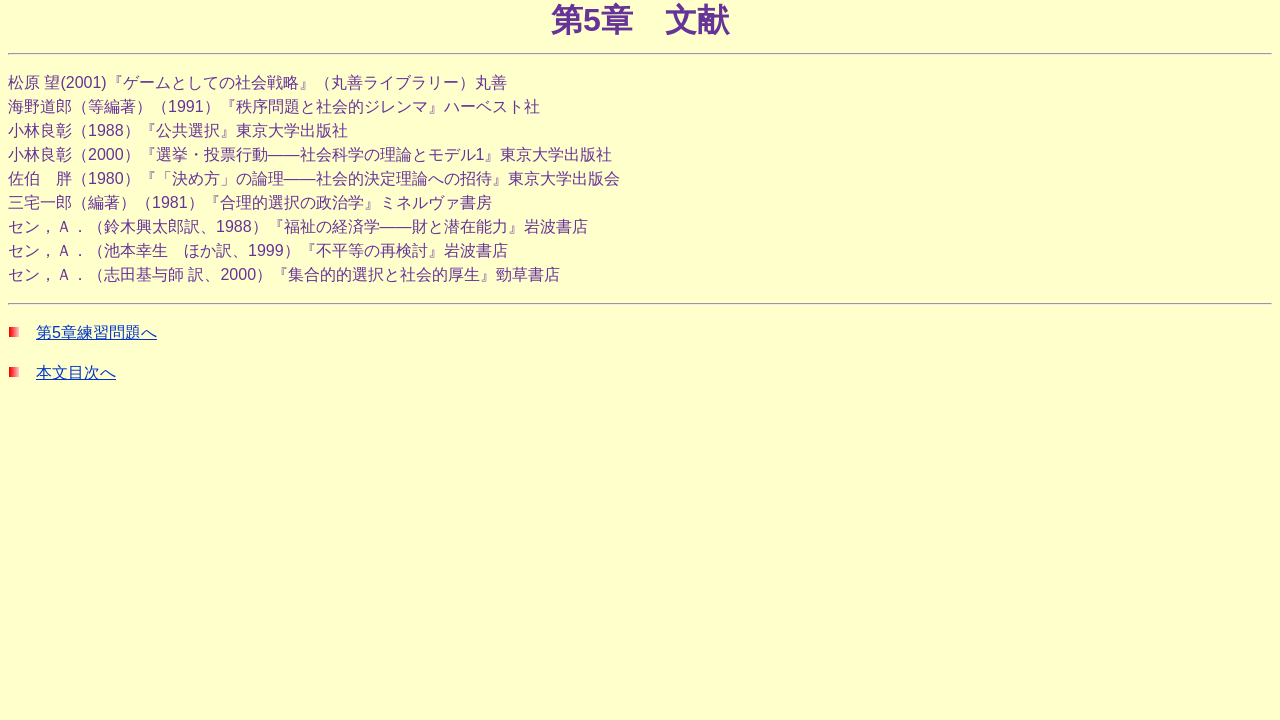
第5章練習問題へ (96, 332)
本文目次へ (76, 372)
